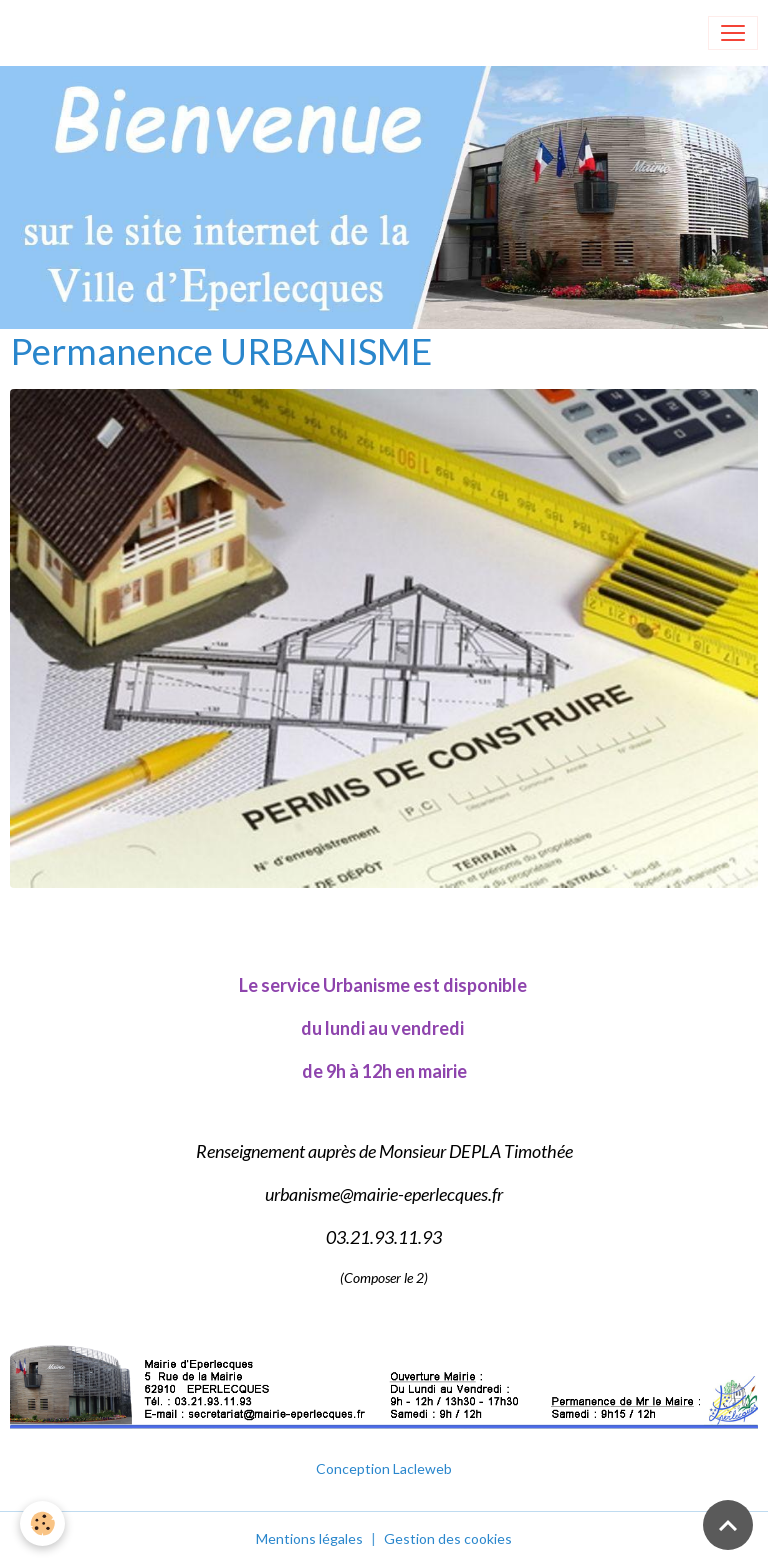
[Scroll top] (728, 1525)
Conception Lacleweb (384, 1468)
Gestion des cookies (448, 1538)
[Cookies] (42, 1523)
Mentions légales (309, 1538)
